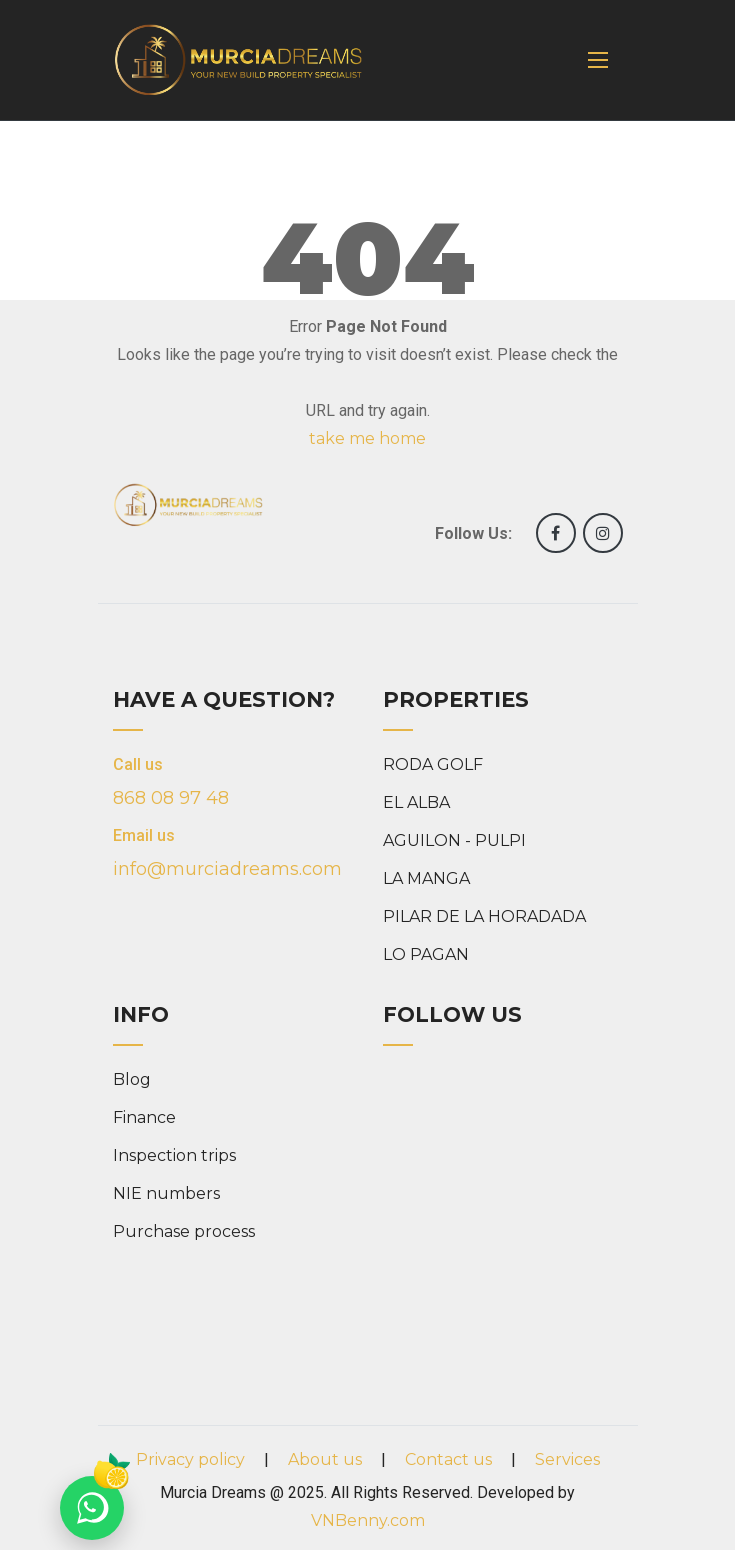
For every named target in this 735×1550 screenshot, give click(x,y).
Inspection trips (174, 1155)
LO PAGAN (426, 954)
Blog (132, 1079)
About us (325, 1459)
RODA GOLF (433, 764)
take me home (367, 438)
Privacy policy (190, 1459)
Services (567, 1459)
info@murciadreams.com (227, 869)
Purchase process (184, 1231)
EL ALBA (416, 802)
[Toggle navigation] (598, 60)
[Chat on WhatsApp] (92, 1508)
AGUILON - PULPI (454, 840)
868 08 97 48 (171, 798)
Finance (144, 1117)
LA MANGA (426, 878)
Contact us (448, 1459)
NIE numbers (166, 1193)
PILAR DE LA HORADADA (484, 916)
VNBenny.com (368, 1520)
